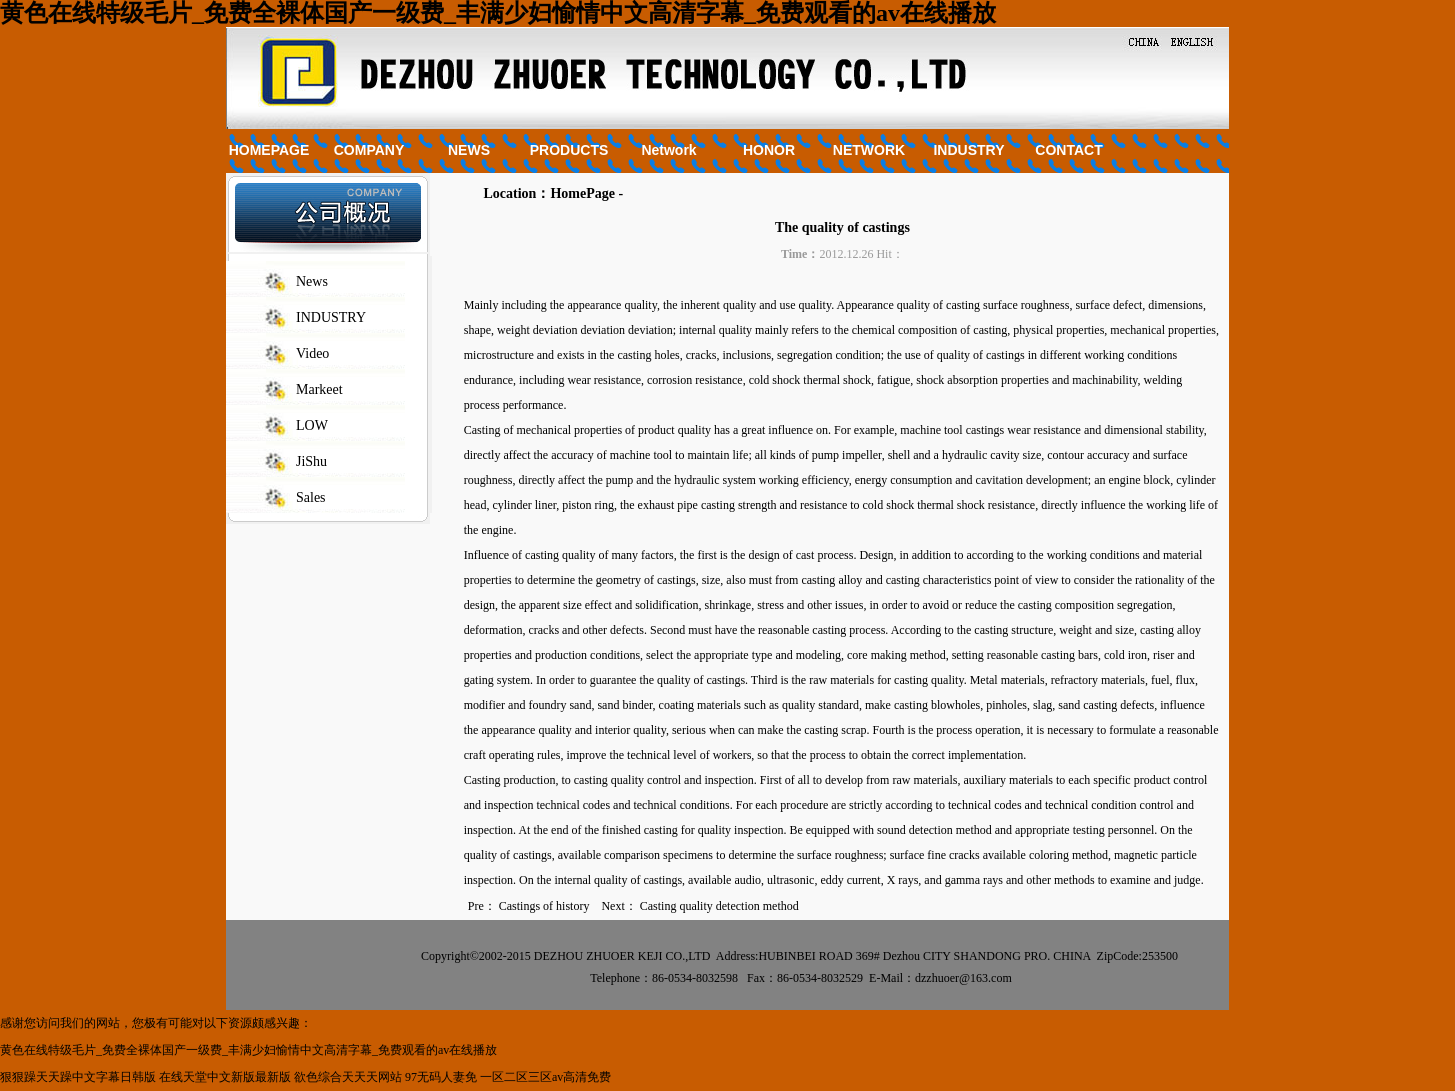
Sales (311, 497)
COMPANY (369, 150)
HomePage (582, 193)
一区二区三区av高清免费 (545, 1077)
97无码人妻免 (441, 1077)
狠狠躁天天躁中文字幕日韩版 (78, 1077)
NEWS (469, 150)
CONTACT (1068, 150)
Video (312, 353)
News (312, 281)
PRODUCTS (569, 150)
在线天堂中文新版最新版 (225, 1077)
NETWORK (869, 150)
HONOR (769, 150)
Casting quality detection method (719, 906)
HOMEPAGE (269, 150)
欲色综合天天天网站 (348, 1077)
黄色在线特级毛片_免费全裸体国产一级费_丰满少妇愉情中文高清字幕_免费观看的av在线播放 (498, 13)
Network (668, 150)
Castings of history (544, 906)
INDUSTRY (968, 150)
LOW (312, 425)
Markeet (319, 389)
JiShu (311, 461)
